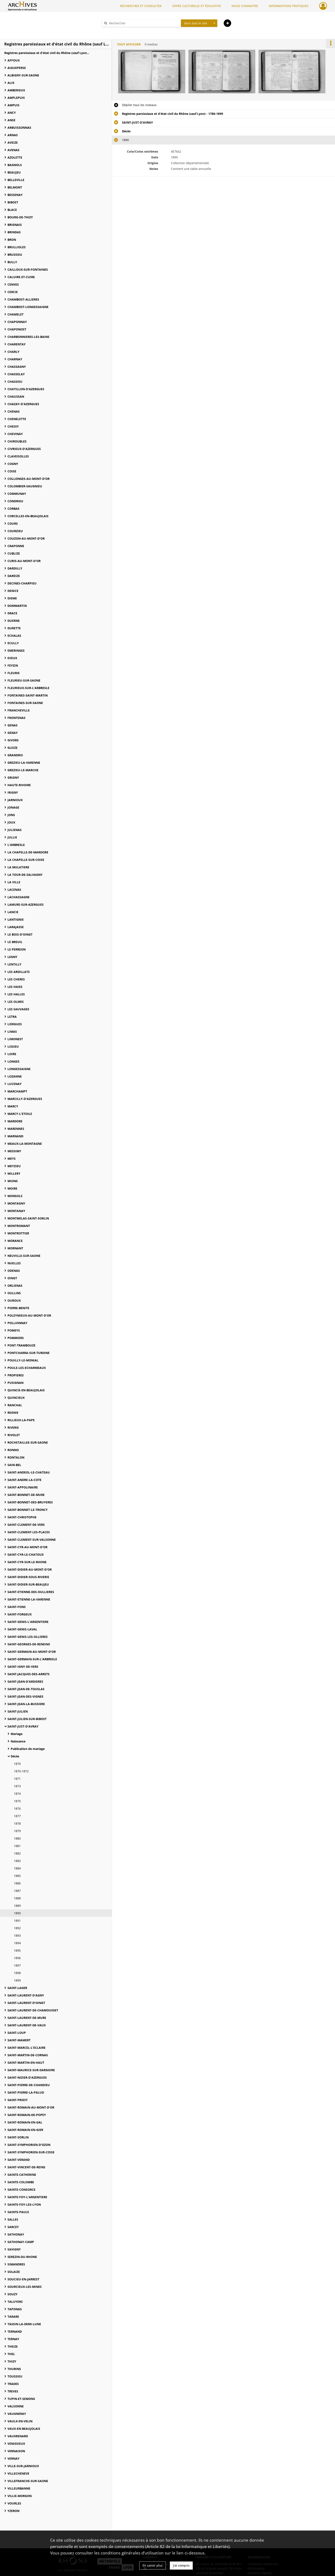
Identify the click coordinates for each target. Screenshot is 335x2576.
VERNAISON (16, 2451)
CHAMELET (15, 314)
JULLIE (12, 837)
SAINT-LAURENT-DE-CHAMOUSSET (32, 2010)
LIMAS (12, 1032)
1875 (17, 1801)
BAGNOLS (14, 165)
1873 (17, 1786)
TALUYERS (15, 2302)
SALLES (12, 2219)
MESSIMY (14, 1151)
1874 (17, 1794)
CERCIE (12, 292)
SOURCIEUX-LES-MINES (24, 2287)
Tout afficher (129, 44)
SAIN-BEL (14, 1465)
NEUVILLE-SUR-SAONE (23, 1256)
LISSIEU (13, 1046)
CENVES (13, 284)
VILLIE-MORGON (19, 2496)
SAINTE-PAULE (18, 2212)
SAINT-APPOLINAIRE (22, 1487)
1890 (17, 1913)
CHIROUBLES (16, 441)
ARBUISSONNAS (19, 128)
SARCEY (13, 2227)
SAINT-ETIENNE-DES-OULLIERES (30, 1592)
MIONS (12, 1181)
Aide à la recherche (118, 30)
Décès (15, 1756)
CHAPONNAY (17, 322)
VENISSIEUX (16, 2444)
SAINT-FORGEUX (19, 1614)
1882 (17, 1853)
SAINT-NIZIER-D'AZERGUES (27, 2077)
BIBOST (12, 202)
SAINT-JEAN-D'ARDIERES (25, 1681)
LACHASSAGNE (18, 897)
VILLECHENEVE (18, 2473)
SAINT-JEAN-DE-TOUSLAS (25, 1689)
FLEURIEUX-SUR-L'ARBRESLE (28, 688)
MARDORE (14, 1121)
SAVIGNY (14, 2249)
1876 (17, 1808)
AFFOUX (13, 60)
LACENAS (14, 890)
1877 (17, 1816)
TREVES (12, 2391)
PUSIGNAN (15, 1383)
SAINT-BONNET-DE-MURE (26, 1495)
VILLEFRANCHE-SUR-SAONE (27, 2481)
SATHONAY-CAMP (20, 2242)
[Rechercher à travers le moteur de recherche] (143, 23)
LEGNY (12, 957)
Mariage (16, 1734)
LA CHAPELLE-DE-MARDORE (27, 852)
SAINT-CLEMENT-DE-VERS (26, 1525)
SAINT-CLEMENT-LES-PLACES (28, 1532)
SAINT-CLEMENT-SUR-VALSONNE (31, 1540)
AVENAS (13, 150)
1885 (17, 1876)
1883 (17, 1861)
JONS (11, 815)
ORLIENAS (14, 1286)
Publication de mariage (28, 1749)
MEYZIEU (14, 1166)
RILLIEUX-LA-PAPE (21, 1420)
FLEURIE (13, 673)
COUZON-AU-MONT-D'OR (26, 538)
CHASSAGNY (16, 367)
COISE (11, 471)
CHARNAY (14, 359)
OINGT (12, 1278)
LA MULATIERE (18, 867)
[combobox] (199, 23)
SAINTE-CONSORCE (21, 2190)
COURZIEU (15, 531)
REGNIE (12, 1413)
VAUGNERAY (16, 2414)
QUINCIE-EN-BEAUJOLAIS (26, 1390)
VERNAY (13, 2458)
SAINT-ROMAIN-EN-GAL (24, 2122)
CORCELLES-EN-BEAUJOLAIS (27, 516)
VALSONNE (15, 2406)
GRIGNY (13, 777)
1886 (17, 1883)
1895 (17, 1950)
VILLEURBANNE (18, 2488)
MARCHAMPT (17, 1091)
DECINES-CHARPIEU (22, 583)
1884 (17, 1868)
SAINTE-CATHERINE (21, 2175)
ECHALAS (14, 636)
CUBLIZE (13, 553)
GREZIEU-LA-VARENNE (23, 763)
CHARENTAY (16, 344)
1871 (17, 1779)
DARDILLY (14, 568)
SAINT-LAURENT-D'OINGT (26, 2003)
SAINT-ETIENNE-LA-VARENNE (28, 1599)
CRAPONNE (15, 546)
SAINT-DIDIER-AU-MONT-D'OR (29, 1569)
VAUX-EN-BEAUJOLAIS (23, 2429)
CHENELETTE (16, 419)
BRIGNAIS (14, 225)
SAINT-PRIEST (17, 2100)
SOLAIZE (13, 2272)
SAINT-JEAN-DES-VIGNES (25, 1696)
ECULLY (13, 643)
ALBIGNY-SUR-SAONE (23, 75)
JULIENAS (14, 830)
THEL (11, 2354)
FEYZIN (12, 665)
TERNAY (13, 2339)
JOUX (11, 822)
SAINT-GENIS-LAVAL (22, 1629)
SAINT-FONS (16, 1607)
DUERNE (13, 621)
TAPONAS (14, 2309)
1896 (17, 1958)
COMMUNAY (16, 494)
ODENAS (13, 1271)
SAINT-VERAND (18, 2160)
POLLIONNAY (17, 1323)
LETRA (12, 1017)
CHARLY (13, 352)
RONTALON (15, 1457)
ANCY (11, 113)
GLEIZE (12, 748)
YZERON (13, 2511)
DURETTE (14, 628)
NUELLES (14, 1263)
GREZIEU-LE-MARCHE (22, 770)
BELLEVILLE (15, 180)
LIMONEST (15, 1039)
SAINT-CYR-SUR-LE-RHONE (27, 1562)
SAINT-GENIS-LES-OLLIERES (27, 1637)
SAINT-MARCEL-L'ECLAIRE (26, 2048)
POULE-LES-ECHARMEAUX (26, 1368)
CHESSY (13, 426)
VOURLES (14, 2503)
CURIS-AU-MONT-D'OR (24, 561)
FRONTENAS (16, 718)
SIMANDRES (16, 2264)
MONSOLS (14, 1196)
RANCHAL (14, 1405)
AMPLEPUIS (16, 98)
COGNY (12, 464)
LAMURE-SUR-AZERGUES (25, 904)
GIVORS (13, 740)
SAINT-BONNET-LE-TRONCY (27, 1510)
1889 (17, 1906)
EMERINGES (16, 650)
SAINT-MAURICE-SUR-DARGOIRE (31, 2070)
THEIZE (12, 2346)
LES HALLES (16, 994)
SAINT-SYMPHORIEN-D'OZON (28, 2145)
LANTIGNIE (15, 919)
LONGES (13, 1061)
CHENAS (13, 411)
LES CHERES (16, 979)
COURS (12, 523)
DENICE (12, 591)
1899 (17, 1980)
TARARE (13, 2317)
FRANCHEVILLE (18, 710)
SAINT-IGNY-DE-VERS (22, 1667)
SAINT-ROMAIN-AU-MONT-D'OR (30, 2107)
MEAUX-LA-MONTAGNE (24, 1144)
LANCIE (12, 912)
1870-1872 (21, 1771)
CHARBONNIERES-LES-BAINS (28, 337)
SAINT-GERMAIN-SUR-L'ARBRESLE (32, 1659)
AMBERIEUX (16, 90)
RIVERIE (13, 1427)
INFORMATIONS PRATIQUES (289, 6)
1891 (17, 1921)
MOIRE (12, 1188)
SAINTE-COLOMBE (20, 2182)
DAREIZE (13, 576)
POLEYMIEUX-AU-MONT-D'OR (29, 1315)
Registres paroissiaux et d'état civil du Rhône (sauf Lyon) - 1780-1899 (47, 53)
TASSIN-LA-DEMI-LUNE (24, 2324)
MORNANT (15, 1248)
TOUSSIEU (14, 2376)
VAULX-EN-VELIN (19, 2421)
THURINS (14, 2369)
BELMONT (14, 187)
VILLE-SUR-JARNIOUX (23, 2466)
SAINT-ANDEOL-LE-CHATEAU (28, 1472)
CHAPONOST (16, 329)
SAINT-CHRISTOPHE (22, 1517)
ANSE (11, 120)
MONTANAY (16, 1211)
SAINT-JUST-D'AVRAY (22, 1726)
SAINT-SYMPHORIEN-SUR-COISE (30, 2152)
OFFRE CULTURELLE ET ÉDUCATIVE (196, 6)
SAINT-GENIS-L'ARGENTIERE (27, 1622)
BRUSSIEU (14, 255)
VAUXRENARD (17, 2436)
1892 (17, 1928)
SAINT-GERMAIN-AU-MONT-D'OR (31, 1652)
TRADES (13, 2384)
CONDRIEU (15, 501)
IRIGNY (12, 792)
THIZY (11, 2361)
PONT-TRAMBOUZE (21, 1345)
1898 (17, 1973)
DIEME (12, 598)
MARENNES (15, 1129)
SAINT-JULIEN (17, 1711)
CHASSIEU (14, 382)
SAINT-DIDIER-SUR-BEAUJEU (28, 1584)
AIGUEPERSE (16, 68)
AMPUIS (13, 105)
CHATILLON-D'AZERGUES (25, 389)
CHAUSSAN (15, 396)
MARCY (12, 1106)
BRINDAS (14, 232)
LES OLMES (15, 1002)
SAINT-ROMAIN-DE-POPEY (26, 2115)
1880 (17, 1838)
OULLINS (14, 1293)
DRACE (12, 613)
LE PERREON (16, 949)
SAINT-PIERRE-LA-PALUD (25, 2092)
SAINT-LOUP (16, 2033)
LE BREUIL (14, 942)
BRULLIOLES (16, 247)
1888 (17, 1898)
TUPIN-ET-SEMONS (21, 2399)
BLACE (12, 210)
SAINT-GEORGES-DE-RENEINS (28, 1644)
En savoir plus (153, 2565)
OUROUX (14, 1300)
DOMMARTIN (17, 606)
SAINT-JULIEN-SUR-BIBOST (27, 1719)
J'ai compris (181, 2565)
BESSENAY (15, 195)
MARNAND (15, 1136)
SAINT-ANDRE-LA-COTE (24, 1480)
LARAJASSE (15, 927)
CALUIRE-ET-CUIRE (21, 277)
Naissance (18, 1741)
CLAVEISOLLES (18, 456)
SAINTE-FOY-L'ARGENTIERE (27, 2197)
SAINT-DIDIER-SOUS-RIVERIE (28, 1577)
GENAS (12, 725)
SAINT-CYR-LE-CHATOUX (25, 1554)
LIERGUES (14, 1024)
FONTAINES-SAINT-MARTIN (27, 695)
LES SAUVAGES (18, 1009)
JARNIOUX (15, 800)
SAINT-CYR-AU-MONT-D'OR (27, 1547)
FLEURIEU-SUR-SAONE (23, 680)
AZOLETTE (14, 157)
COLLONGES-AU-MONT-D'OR (28, 479)
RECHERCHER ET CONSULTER (141, 6)
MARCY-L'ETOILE (19, 1114)
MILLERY (13, 1173)
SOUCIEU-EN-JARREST (23, 2279)
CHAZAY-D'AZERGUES (23, 404)
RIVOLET (13, 1435)
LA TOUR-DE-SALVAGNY (25, 875)
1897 (17, 1965)
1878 (17, 1823)
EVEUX (12, 658)
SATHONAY (15, 2234)
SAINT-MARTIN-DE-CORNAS (27, 2055)
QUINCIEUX (16, 1398)
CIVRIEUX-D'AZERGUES (24, 449)
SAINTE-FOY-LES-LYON (24, 2204)
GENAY (12, 733)
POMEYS (13, 1330)
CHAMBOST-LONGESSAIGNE (27, 307)
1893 (17, 1935)
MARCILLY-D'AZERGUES (24, 1099)
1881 (17, 1846)
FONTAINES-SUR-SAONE (25, 703)
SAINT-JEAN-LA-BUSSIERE (26, 1704)
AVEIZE (12, 142)
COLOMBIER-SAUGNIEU (24, 486)
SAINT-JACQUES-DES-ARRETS (28, 1674)
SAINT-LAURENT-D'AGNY (25, 1995)
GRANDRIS (15, 755)
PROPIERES (15, 1375)
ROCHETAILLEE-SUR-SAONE (27, 1442)
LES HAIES (14, 987)
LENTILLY (14, 964)
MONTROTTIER (18, 1233)
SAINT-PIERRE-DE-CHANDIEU (28, 2085)
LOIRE (11, 1054)
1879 (17, 1831)
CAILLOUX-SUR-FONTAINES (27, 269)
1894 (17, 1943)
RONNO (13, 1450)
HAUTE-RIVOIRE (19, 785)
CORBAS (13, 509)
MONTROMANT (18, 1226)
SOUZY (12, 2294)
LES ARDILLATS (18, 972)
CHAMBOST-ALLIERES (23, 299)
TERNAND (14, 2331)
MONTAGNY (16, 1203)
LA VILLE (13, 882)
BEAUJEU (14, 172)
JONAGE (13, 807)
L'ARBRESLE (16, 845)
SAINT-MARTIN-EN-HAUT (25, 2063)
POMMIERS (15, 1338)
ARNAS (12, 135)
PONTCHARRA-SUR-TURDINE (28, 1353)
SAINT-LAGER (17, 1988)
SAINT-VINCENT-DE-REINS (26, 2167)
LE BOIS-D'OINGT (19, 934)
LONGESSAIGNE (19, 1069)
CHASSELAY (16, 374)
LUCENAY (14, 1084)
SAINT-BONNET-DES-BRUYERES (30, 1502)
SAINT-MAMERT (19, 2040)
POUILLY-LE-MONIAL (22, 1360)
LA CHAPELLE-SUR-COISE (25, 860)
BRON (11, 240)
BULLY (12, 262)
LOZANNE (14, 1076)
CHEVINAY (15, 434)
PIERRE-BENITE (18, 1308)
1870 (17, 1764)
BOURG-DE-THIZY (20, 217)
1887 (17, 1891)
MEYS (11, 1159)
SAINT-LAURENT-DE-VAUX (26, 2025)
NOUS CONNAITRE (245, 6)
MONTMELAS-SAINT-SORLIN (28, 1218)
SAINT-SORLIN (18, 2137)
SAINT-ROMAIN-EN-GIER (25, 2130)
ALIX (10, 83)
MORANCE (15, 1241)
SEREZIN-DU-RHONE (22, 2257)
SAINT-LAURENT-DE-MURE (26, 2018)
